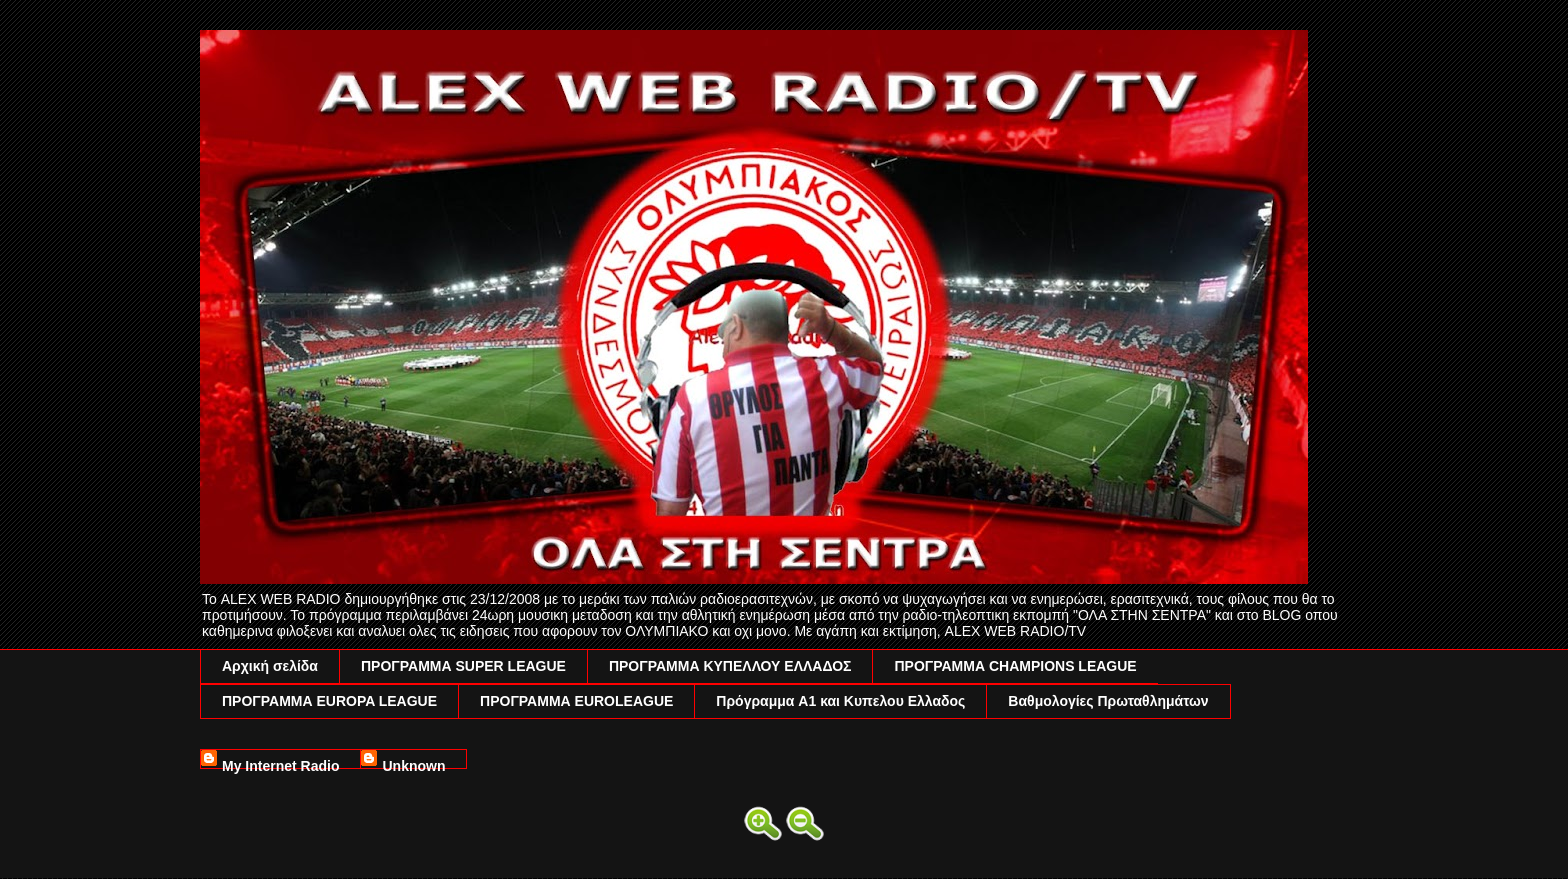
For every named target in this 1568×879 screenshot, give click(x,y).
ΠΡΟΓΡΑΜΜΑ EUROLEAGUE (576, 701)
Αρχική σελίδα (270, 666)
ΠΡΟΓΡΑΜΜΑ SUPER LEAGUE (463, 666)
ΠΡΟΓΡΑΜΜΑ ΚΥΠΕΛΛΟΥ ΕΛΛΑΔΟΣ (730, 666)
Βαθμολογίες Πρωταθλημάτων (1108, 701)
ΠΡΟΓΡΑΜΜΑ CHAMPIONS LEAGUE (1015, 666)
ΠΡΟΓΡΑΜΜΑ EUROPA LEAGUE (329, 701)
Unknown (413, 763)
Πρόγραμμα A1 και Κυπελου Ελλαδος (840, 701)
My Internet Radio (280, 763)
